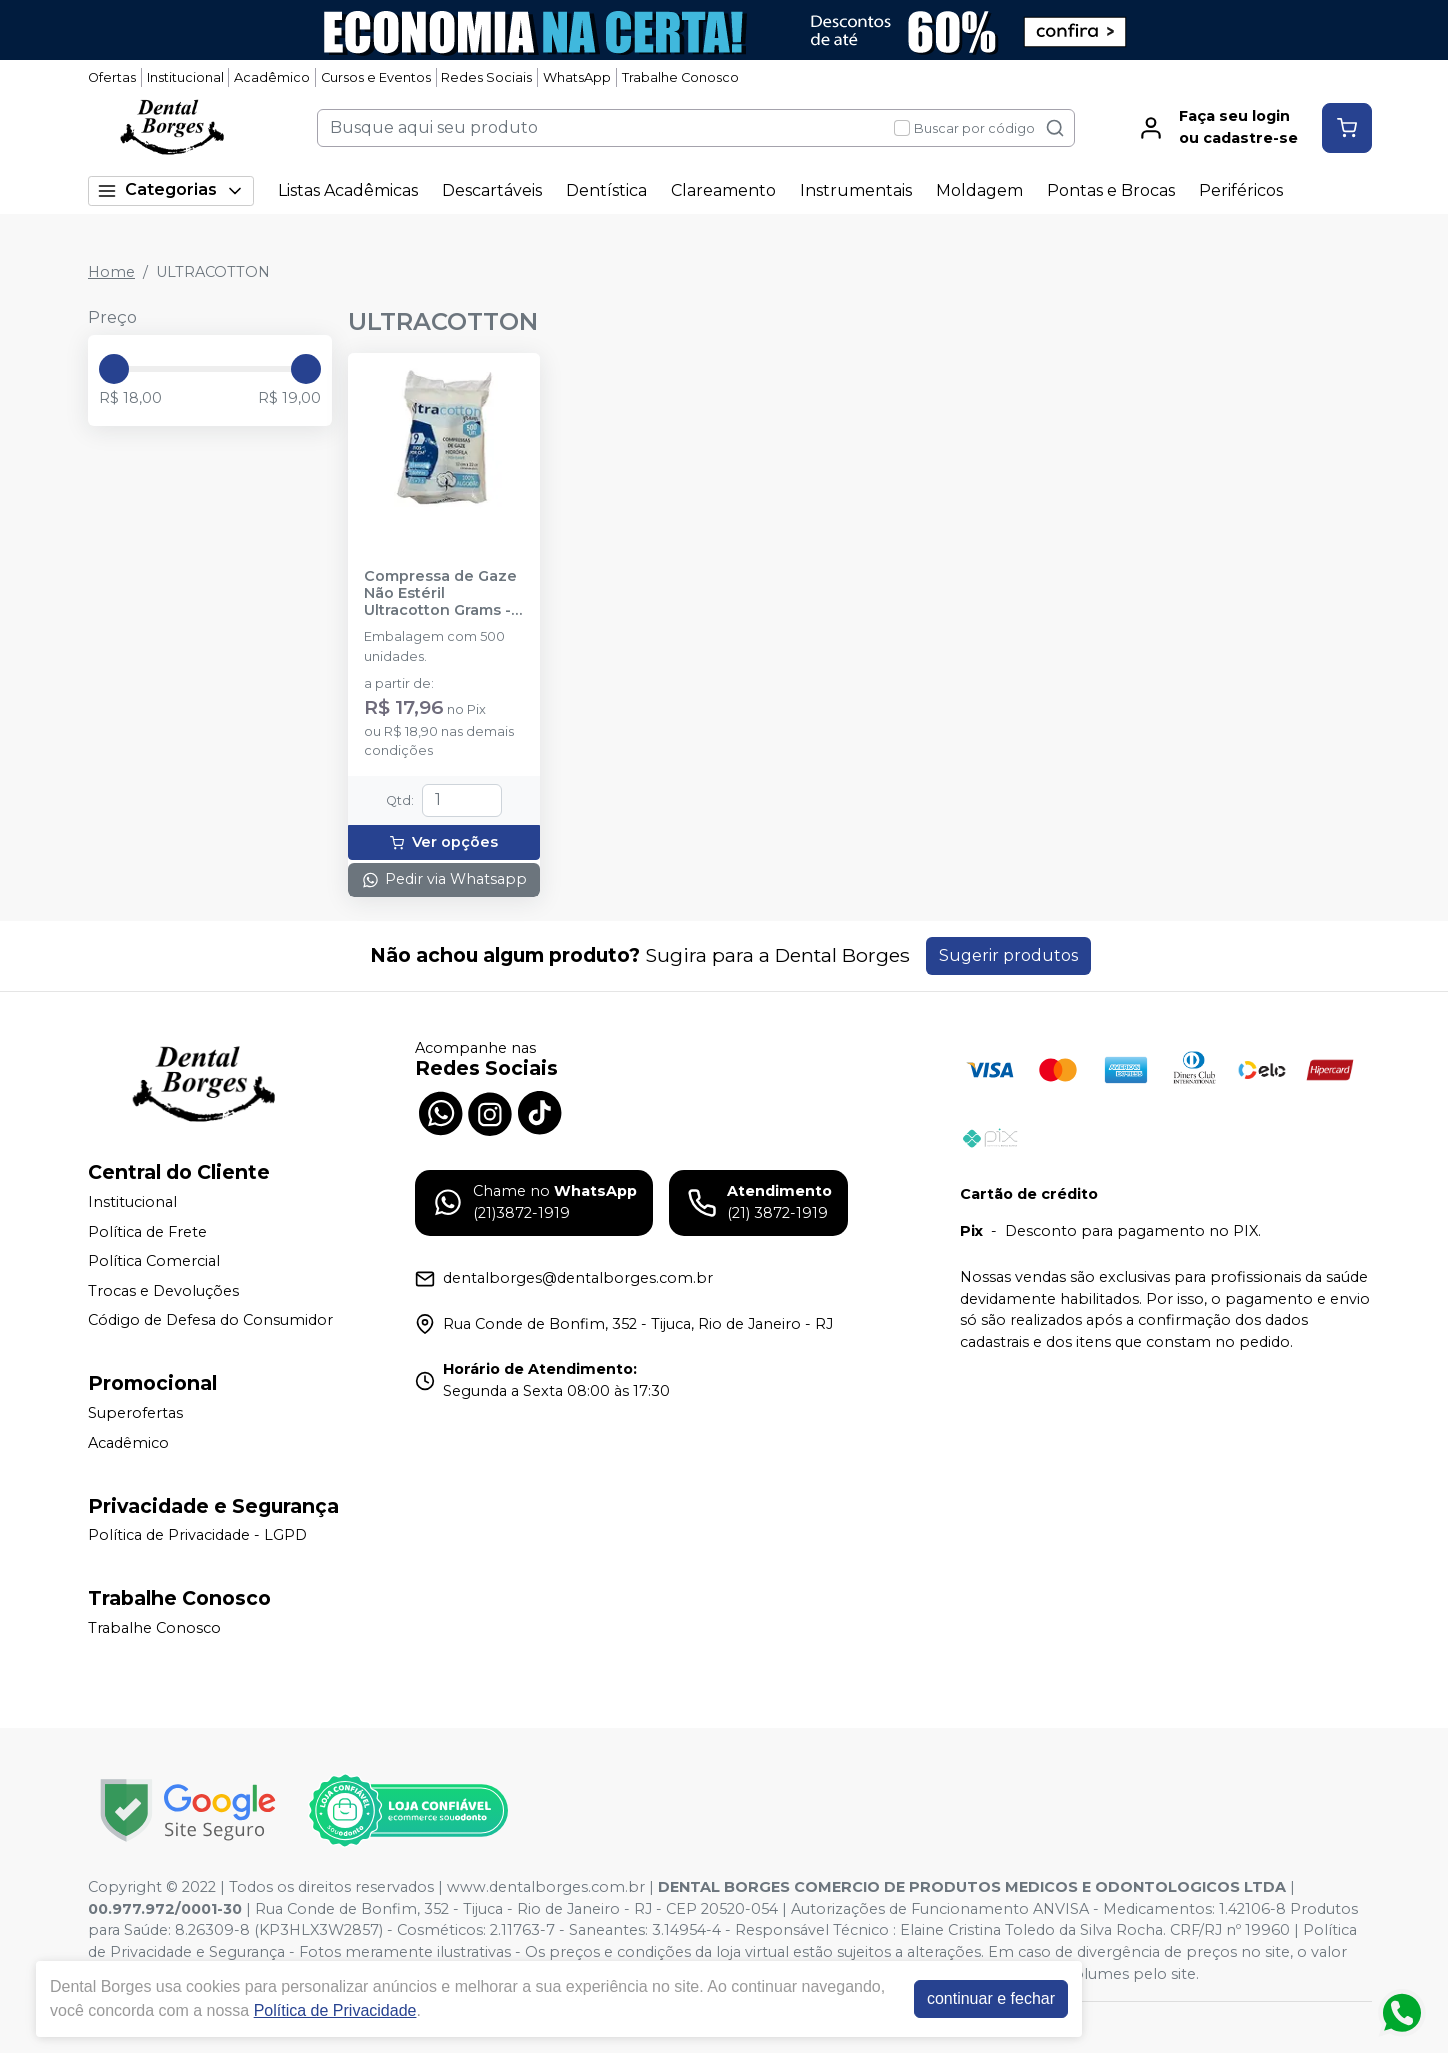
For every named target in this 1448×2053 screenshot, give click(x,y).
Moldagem (979, 190)
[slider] (114, 369)
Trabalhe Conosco (680, 77)
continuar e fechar (991, 1998)
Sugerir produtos (1008, 955)
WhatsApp (577, 77)
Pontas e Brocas (1111, 190)
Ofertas (112, 77)
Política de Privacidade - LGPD (197, 1536)
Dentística (606, 190)
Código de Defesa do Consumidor (210, 1321)
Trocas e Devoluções (163, 1291)
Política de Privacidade (335, 2010)
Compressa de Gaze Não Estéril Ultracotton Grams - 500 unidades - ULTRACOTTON (440, 594)
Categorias (171, 190)
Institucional (185, 77)
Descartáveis (492, 190)
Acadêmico (272, 77)
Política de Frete (147, 1232)
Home (111, 272)
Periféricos (1241, 190)
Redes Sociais (486, 77)
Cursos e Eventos (376, 77)
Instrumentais (856, 190)
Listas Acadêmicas (348, 190)
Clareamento (723, 190)
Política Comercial (154, 1261)
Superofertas (135, 1413)
